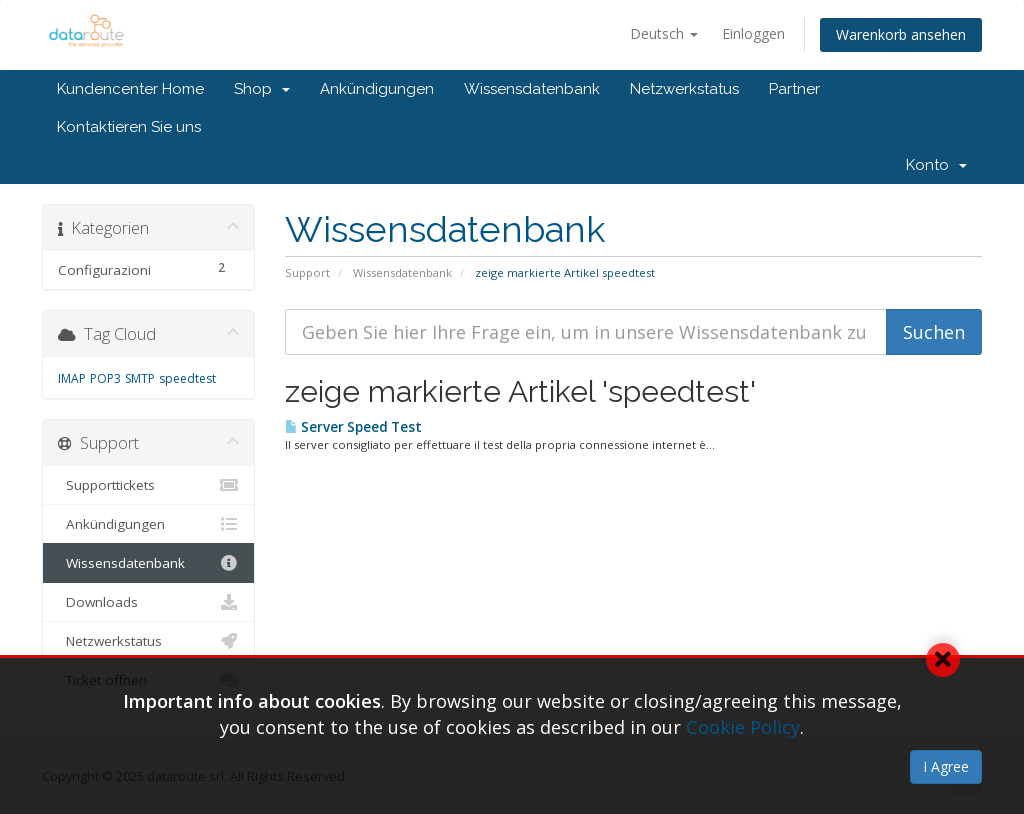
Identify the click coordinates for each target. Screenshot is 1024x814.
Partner (794, 89)
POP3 (105, 378)
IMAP (72, 378)
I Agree (946, 766)
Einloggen (753, 33)
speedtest (187, 378)
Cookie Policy (743, 727)
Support (307, 272)
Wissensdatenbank (532, 89)
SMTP (140, 378)
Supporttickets (148, 485)
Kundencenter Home (130, 89)
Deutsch (664, 33)
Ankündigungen (377, 89)
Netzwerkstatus (684, 89)
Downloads (148, 602)
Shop (262, 89)
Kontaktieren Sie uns (129, 127)
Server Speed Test (353, 427)
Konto (936, 165)
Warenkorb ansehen (901, 34)
